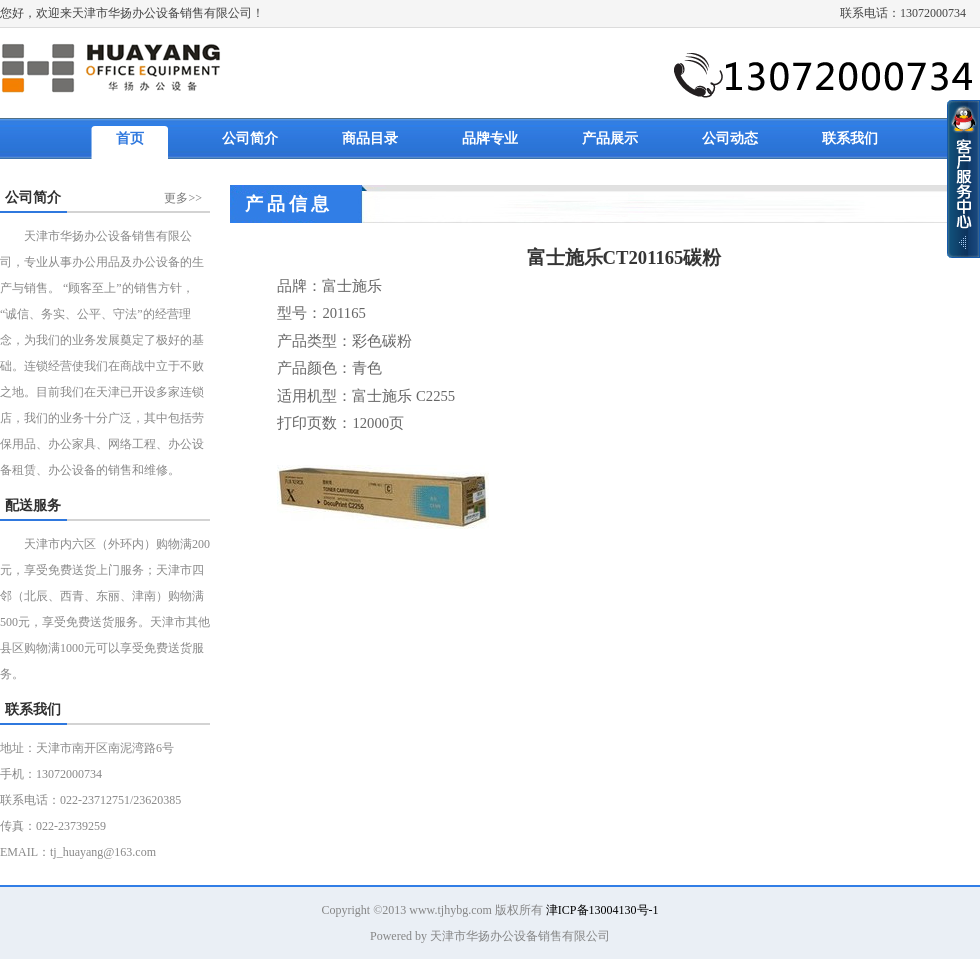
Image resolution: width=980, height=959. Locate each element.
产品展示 (610, 138)
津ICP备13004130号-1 (602, 910)
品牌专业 (490, 138)
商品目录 (370, 138)
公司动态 (730, 138)
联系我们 (850, 138)
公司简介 (250, 138)
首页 (130, 138)
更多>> (183, 198)
